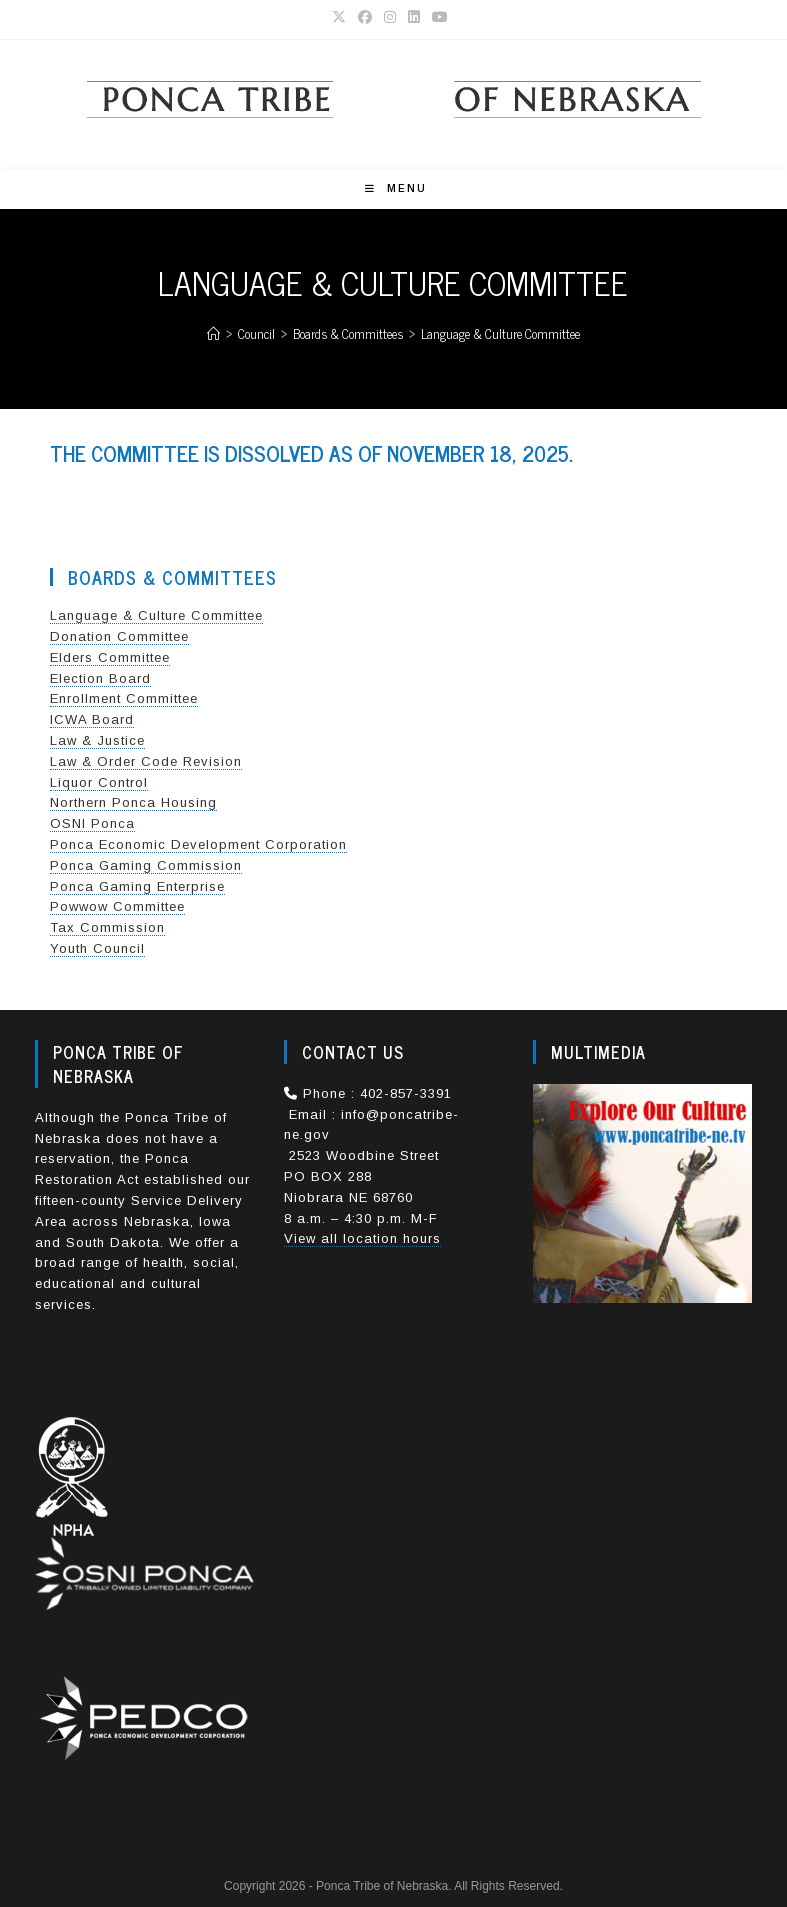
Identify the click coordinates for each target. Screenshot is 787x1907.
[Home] (213, 333)
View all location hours (362, 1238)
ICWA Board (92, 719)
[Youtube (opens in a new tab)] (440, 17)
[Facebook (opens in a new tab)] (365, 17)
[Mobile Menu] (396, 188)
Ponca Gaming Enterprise (137, 886)
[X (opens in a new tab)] (342, 17)
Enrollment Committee (124, 698)
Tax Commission (107, 927)
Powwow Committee (117, 906)
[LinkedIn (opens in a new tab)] (414, 17)
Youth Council (97, 948)
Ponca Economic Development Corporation (198, 844)
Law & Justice (97, 740)
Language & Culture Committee (500, 333)
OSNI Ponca (92, 823)
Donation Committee (119, 636)
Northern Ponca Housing (133, 802)
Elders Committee (110, 657)
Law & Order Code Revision (146, 761)
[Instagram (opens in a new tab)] (390, 17)
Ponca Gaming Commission (146, 865)
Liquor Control (99, 782)
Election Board (100, 678)
